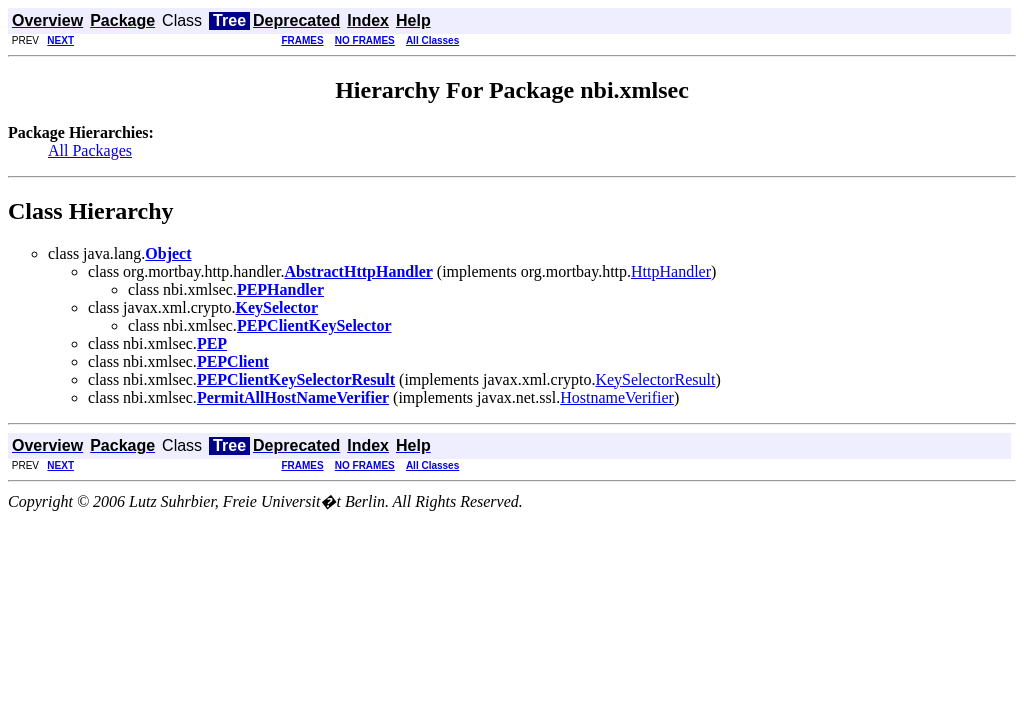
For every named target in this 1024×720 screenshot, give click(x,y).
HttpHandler (671, 271)
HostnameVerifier (617, 397)
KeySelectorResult (655, 379)
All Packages (90, 150)
